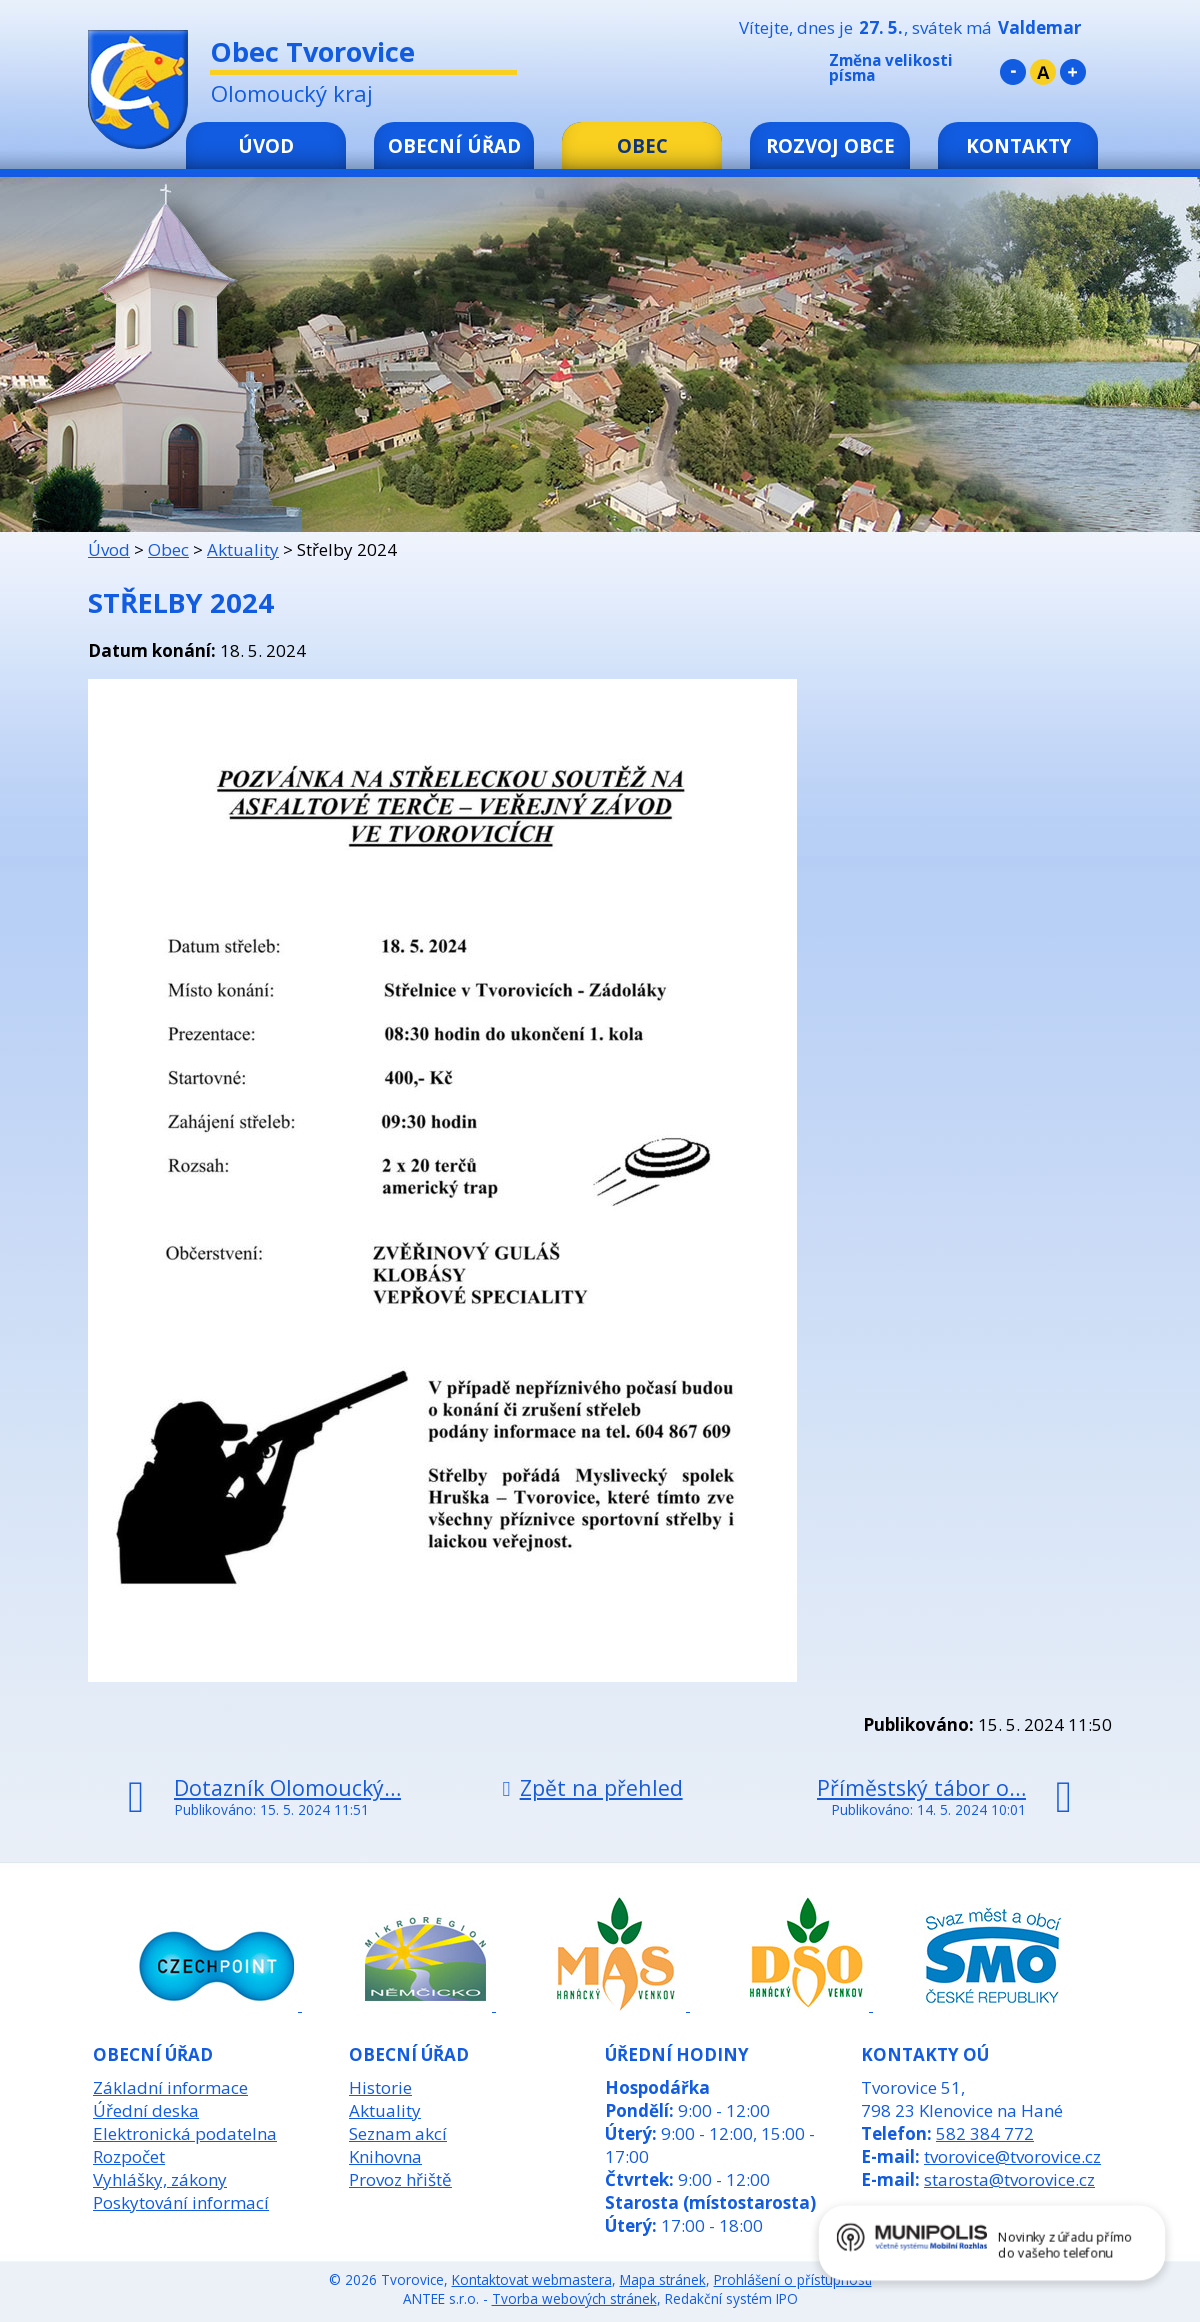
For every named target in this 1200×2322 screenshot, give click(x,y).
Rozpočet (129, 2156)
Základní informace (170, 2087)
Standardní (1043, 72)
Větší (1073, 72)
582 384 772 (985, 2133)
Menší (1013, 72)
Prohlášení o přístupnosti (793, 2279)
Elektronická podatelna (185, 2133)
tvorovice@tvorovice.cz (1012, 2156)
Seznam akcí (398, 2133)
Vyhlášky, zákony (160, 2179)
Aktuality (243, 549)
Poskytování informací (181, 2202)
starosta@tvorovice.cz (1009, 2179)
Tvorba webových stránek (574, 2298)
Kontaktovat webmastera (532, 2279)
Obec (642, 145)
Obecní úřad (454, 145)
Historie (380, 2087)
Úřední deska (146, 2110)
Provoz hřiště (400, 2179)
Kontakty (1018, 145)
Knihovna (385, 2156)
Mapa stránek (663, 2279)
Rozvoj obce (830, 145)
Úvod (266, 145)
